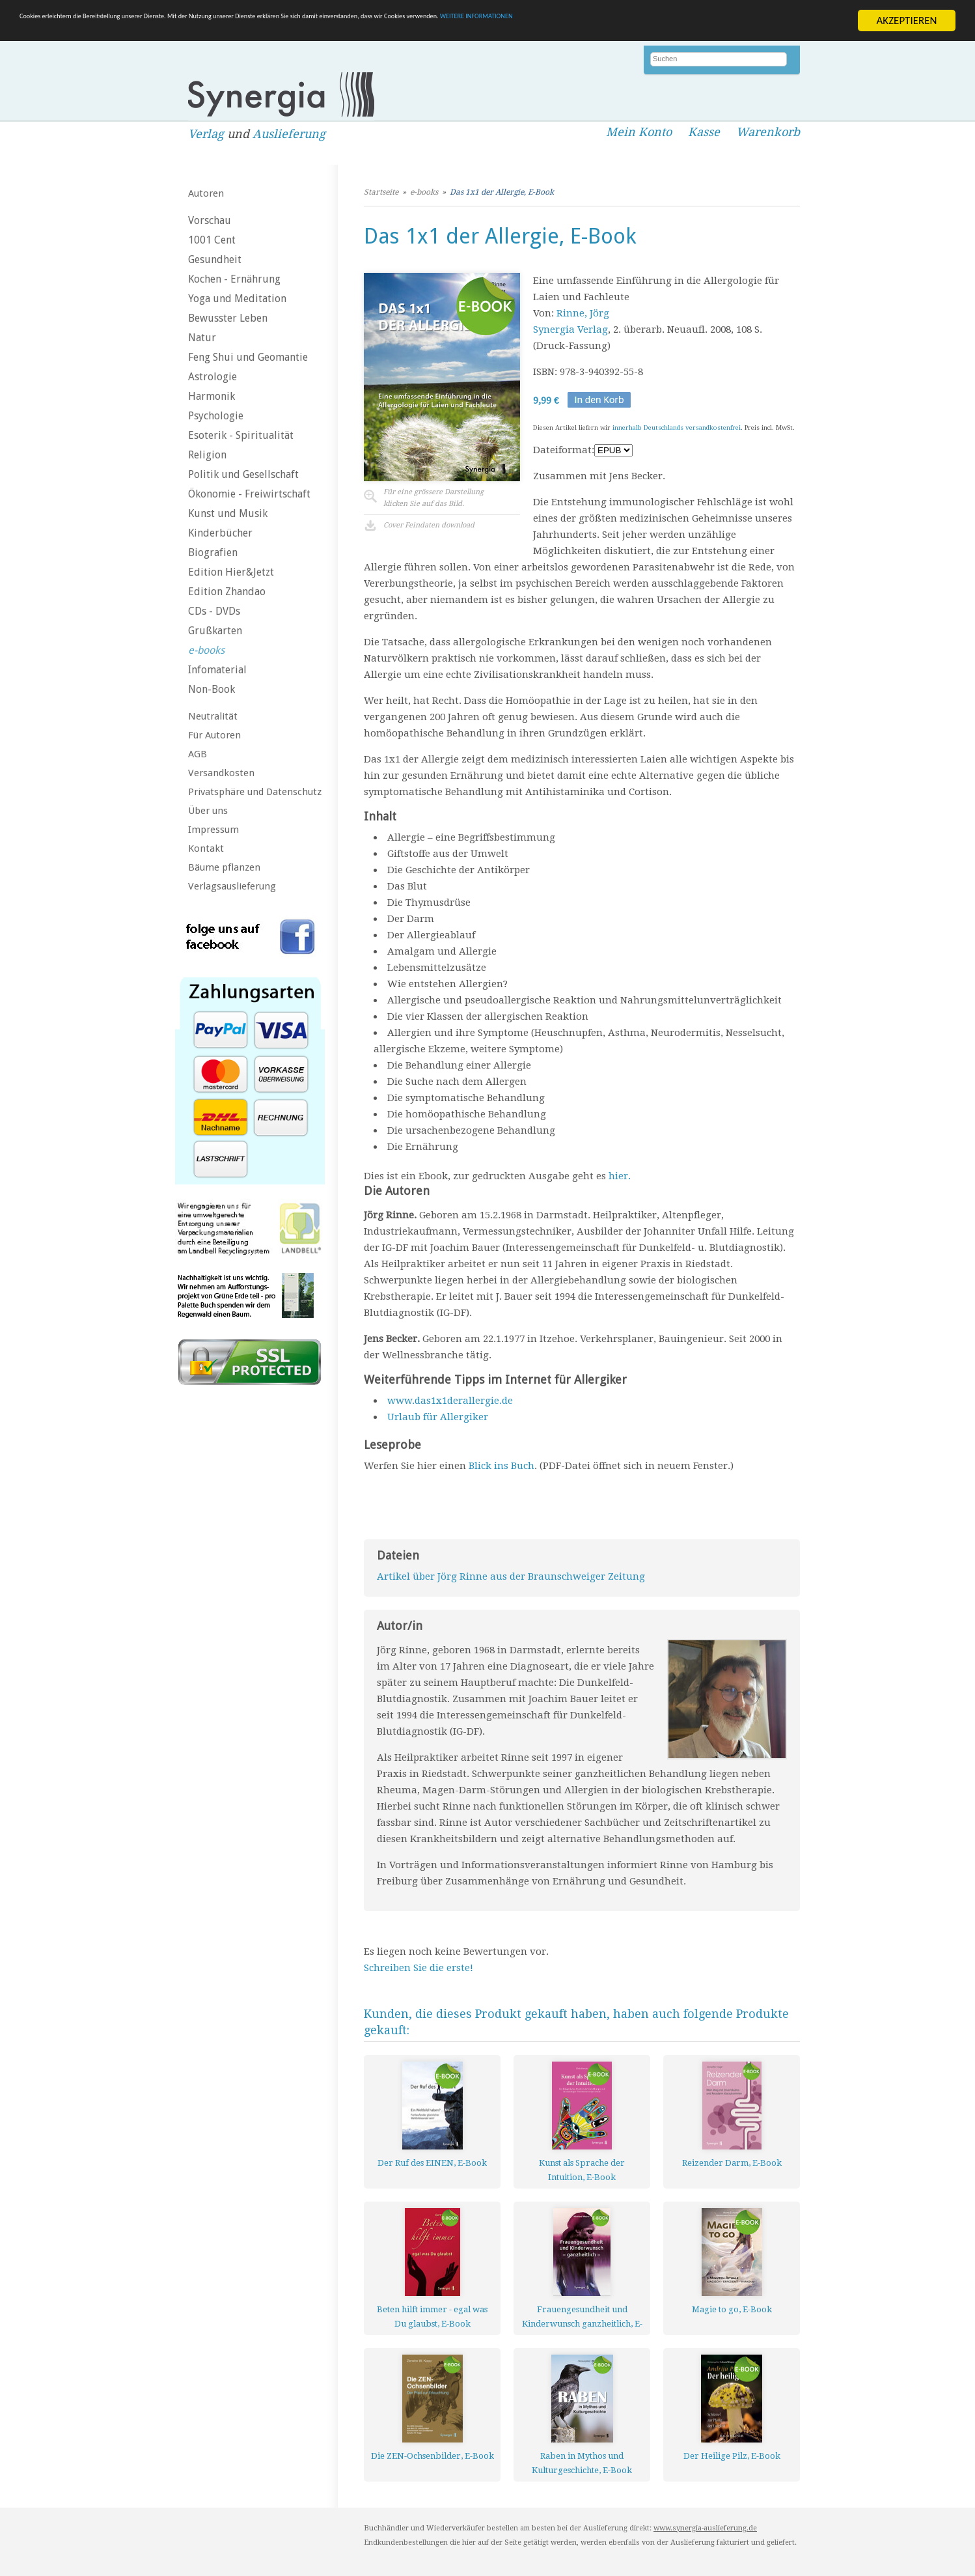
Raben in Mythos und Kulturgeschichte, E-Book (582, 2463)
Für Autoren (214, 735)
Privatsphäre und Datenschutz (255, 792)
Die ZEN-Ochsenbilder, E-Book (432, 2456)
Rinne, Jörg (582, 313)
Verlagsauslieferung (232, 886)
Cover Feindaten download (428, 525)
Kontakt (206, 848)
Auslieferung (289, 134)
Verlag (206, 134)
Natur (202, 337)
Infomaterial (217, 670)
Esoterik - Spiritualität (241, 435)
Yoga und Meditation (237, 298)
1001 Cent (212, 240)
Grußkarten (215, 630)
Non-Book (211, 689)
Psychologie (215, 416)
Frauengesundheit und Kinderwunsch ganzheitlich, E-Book (582, 2316)
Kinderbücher (220, 533)
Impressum (213, 829)
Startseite (381, 192)
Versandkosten (221, 773)
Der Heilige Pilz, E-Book (731, 2456)
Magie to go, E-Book (732, 2309)
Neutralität (213, 716)
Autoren (206, 193)
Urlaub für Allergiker (437, 1417)
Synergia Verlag (570, 329)
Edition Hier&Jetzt (231, 572)
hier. (620, 1176)
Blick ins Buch (501, 1466)
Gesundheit (214, 259)
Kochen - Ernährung (234, 279)
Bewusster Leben (228, 318)
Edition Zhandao (227, 591)
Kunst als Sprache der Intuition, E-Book (582, 2170)
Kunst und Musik (228, 513)
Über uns (208, 811)
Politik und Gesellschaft (243, 474)
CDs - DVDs (214, 611)
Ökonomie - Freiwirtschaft (249, 494)
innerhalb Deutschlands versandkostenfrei (676, 427)
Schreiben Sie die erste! (418, 1968)
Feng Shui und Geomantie (248, 357)
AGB (197, 754)
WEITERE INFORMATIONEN (781, 21)
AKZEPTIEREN (906, 20)
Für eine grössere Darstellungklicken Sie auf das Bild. (433, 498)
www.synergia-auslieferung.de (705, 2528)
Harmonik (211, 396)
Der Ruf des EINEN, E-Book (432, 2163)
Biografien (213, 552)
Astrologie (212, 377)
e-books (206, 650)
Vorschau (209, 220)
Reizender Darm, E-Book (732, 2163)
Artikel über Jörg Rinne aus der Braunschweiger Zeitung (511, 1576)
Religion (207, 455)
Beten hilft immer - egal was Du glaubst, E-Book (432, 2316)
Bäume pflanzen (224, 867)
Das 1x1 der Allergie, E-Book (502, 192)
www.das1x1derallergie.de (450, 1401)
